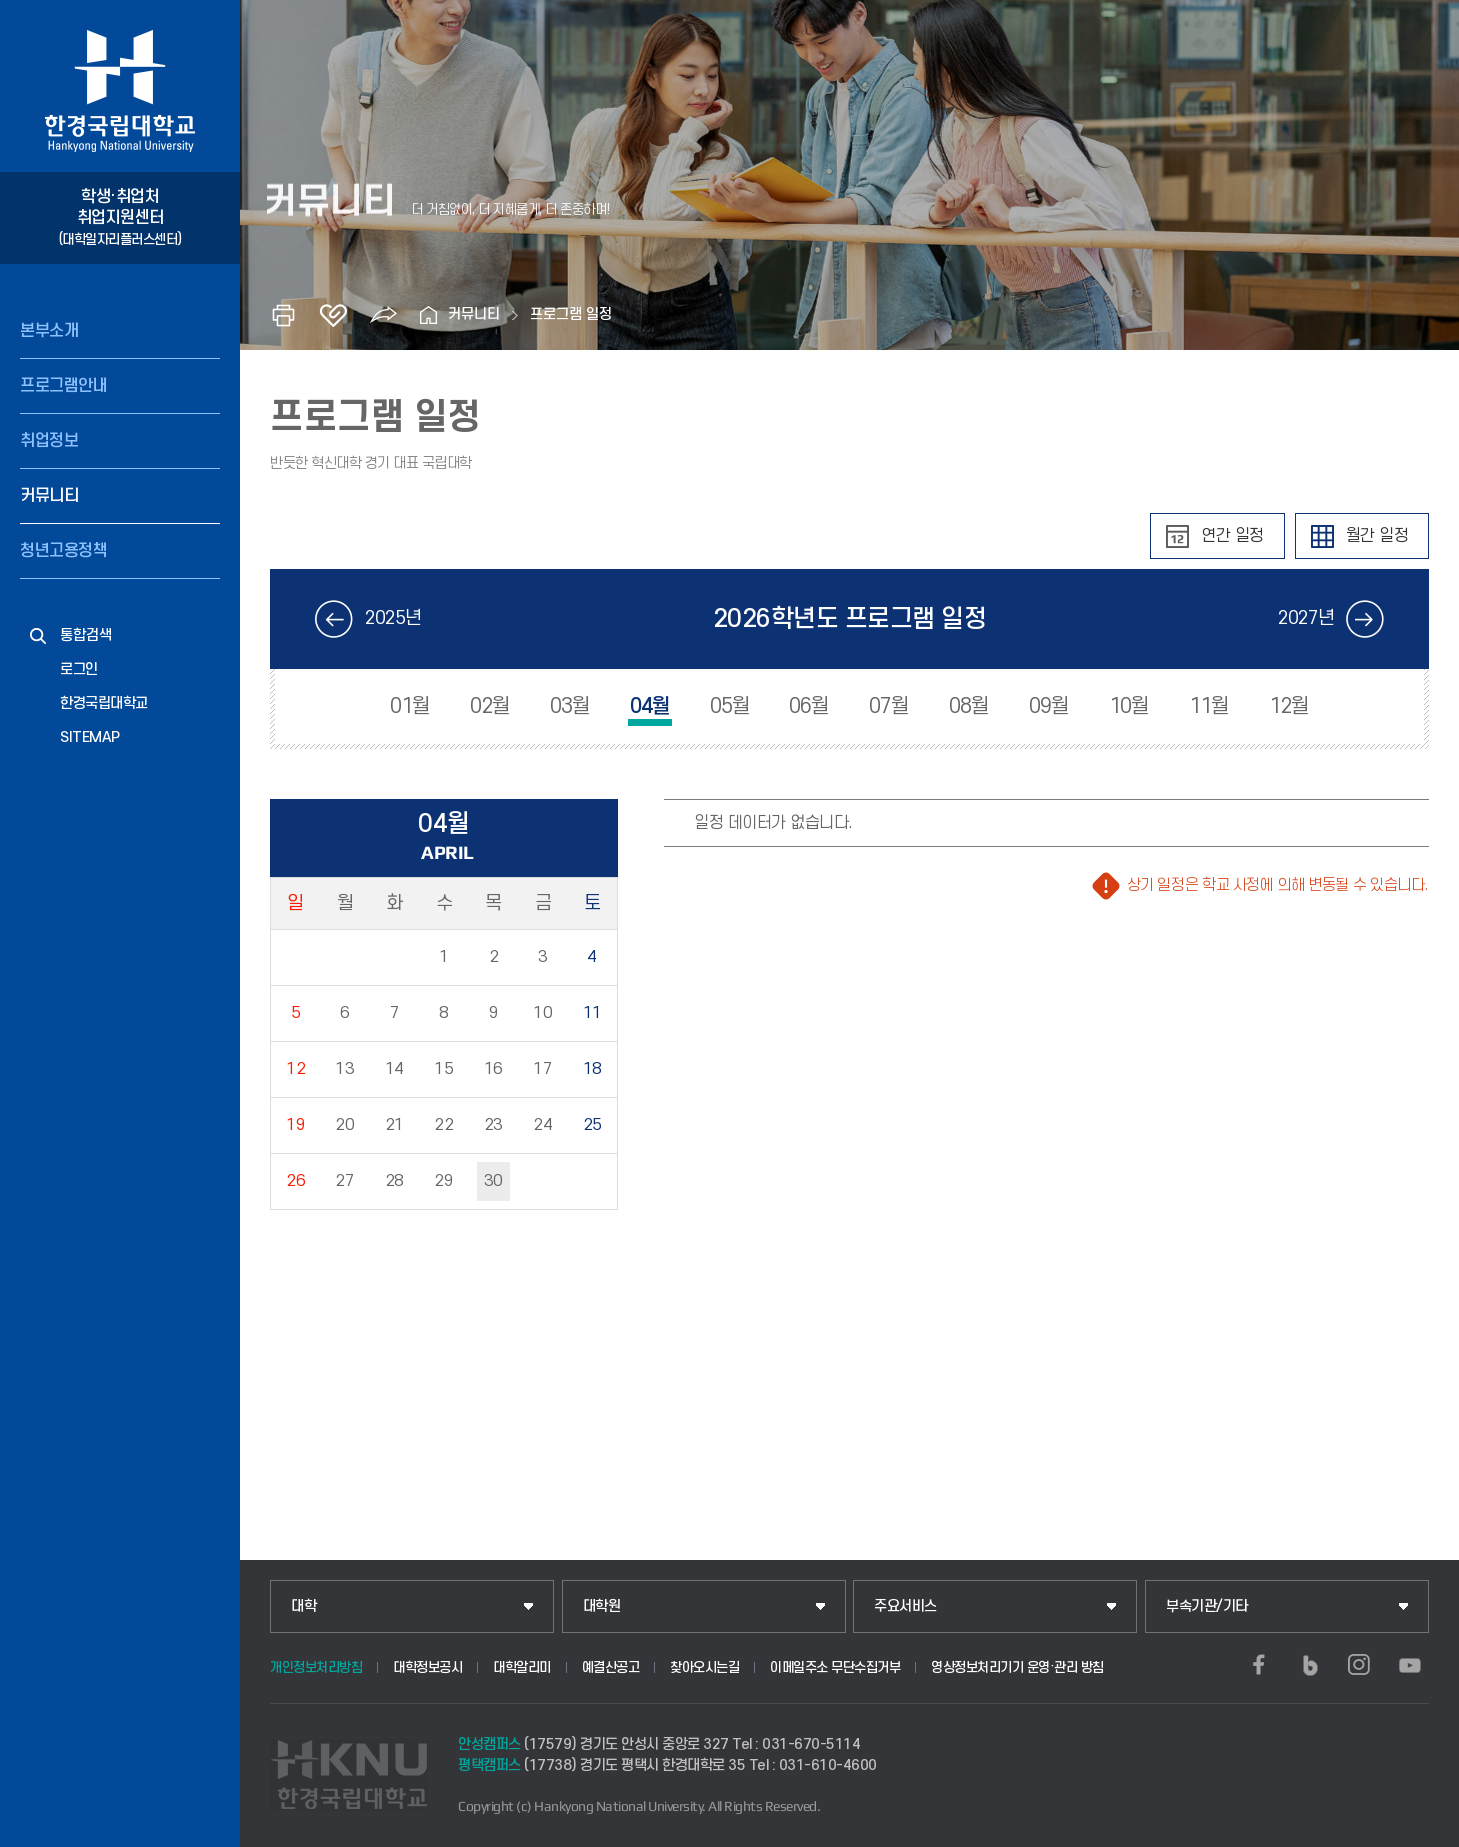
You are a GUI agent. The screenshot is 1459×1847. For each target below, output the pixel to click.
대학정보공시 (427, 1667)
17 (542, 1069)
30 (493, 1181)
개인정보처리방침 (316, 1667)
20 (344, 1125)
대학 (303, 1606)
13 (344, 1069)
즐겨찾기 (333, 315)
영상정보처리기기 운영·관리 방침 (1017, 1667)
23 (493, 1125)
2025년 (393, 618)
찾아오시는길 (704, 1667)
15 (443, 1069)
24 (542, 1125)
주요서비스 (905, 1606)
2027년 (1306, 618)
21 (394, 1125)
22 (443, 1125)
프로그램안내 (63, 386)
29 (443, 1181)
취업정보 (49, 441)
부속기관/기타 (1207, 1606)
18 (592, 1069)
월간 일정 (1377, 536)
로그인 (79, 669)
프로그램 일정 (571, 314)
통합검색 (86, 635)
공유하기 (383, 315)
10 (542, 1013)
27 (344, 1181)
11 (592, 1013)
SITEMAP (90, 737)
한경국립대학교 (104, 703)
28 (394, 1181)
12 (295, 1069)
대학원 (602, 1606)
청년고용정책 (63, 551)
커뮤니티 (49, 496)
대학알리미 (522, 1667)
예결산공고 (611, 1667)
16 (493, 1069)
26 (295, 1181)
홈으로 (428, 315)
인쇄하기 (283, 315)
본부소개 (49, 331)
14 (394, 1069)
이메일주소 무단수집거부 (835, 1667)
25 (592, 1125)
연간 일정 (1232, 536)
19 (295, 1125)
